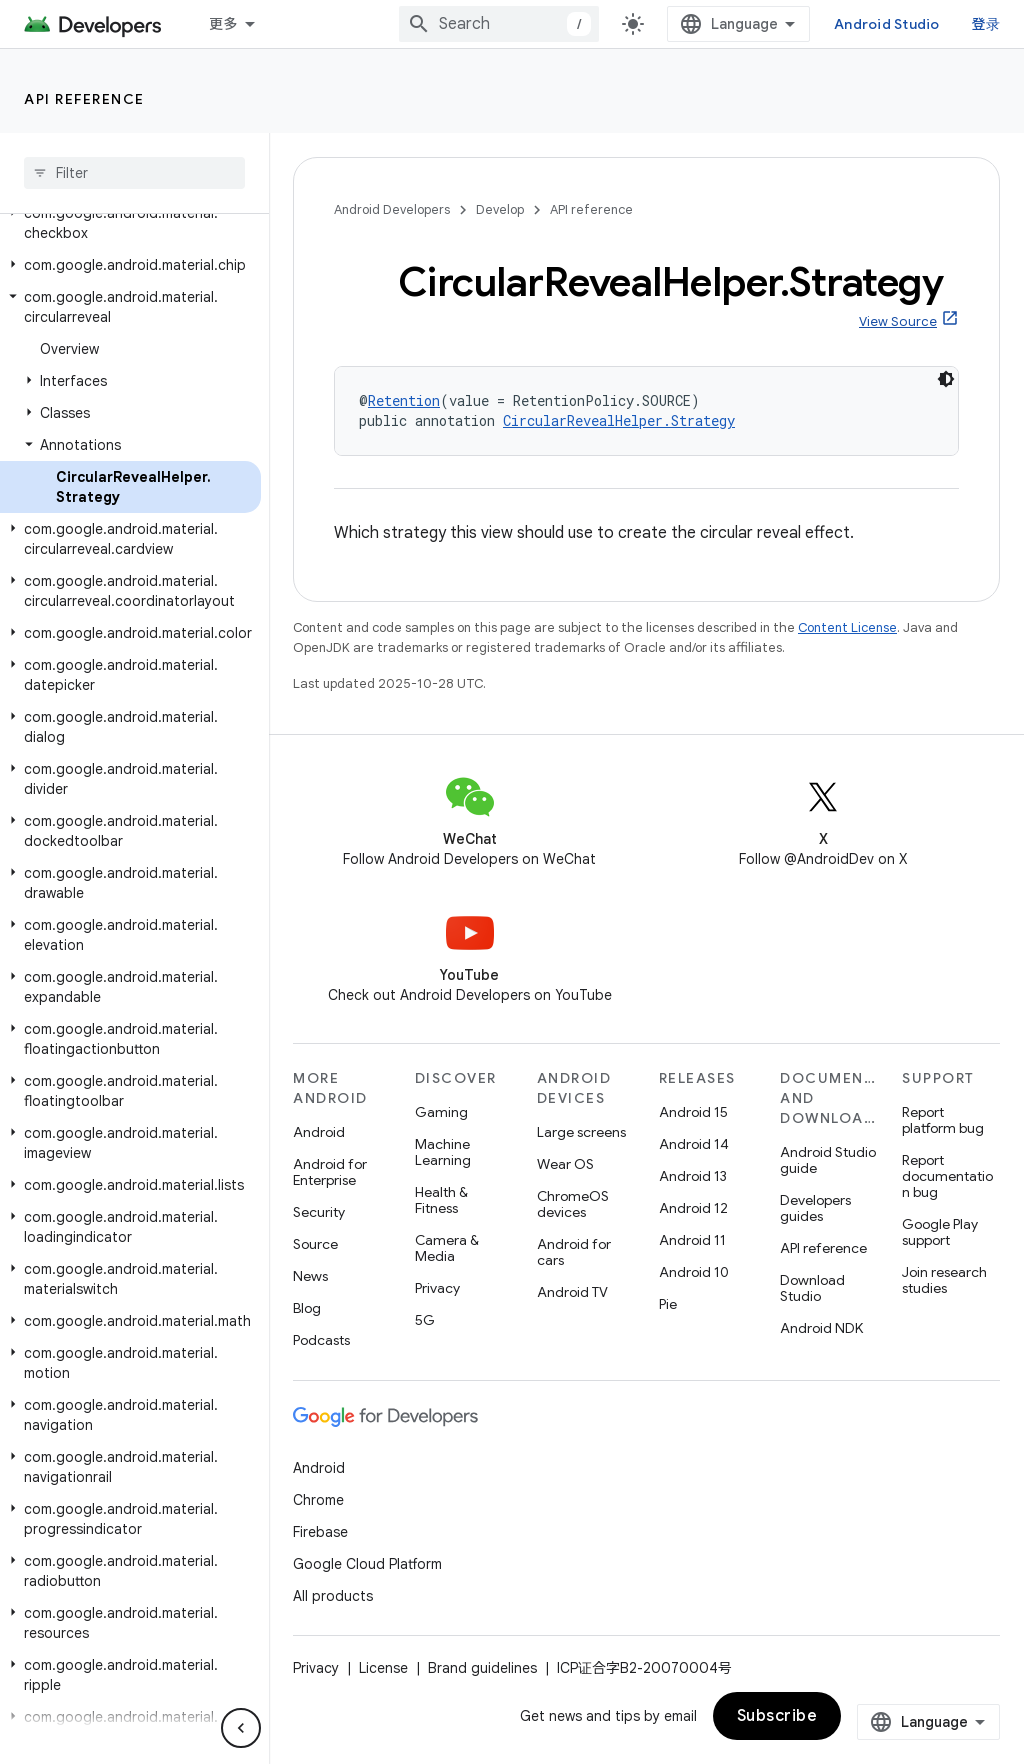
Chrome (318, 1500)
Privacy (437, 1288)
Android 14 (694, 1144)
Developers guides (815, 1208)
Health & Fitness (441, 1200)
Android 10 (694, 1272)
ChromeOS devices (573, 1204)
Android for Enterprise (330, 1172)
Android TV (572, 1292)
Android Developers (392, 209)
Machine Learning (443, 1152)
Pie (668, 1304)
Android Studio (887, 24)
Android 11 (692, 1240)
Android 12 (693, 1208)
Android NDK (821, 1328)
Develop (500, 209)
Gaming (441, 1112)
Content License (847, 627)
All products (333, 1596)
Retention (404, 400)
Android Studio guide (828, 1160)
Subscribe (777, 1716)
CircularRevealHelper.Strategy (619, 420)
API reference (84, 99)
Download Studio (812, 1288)
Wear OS (565, 1164)
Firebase (320, 1532)
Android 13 (693, 1176)
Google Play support (940, 1232)
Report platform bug (943, 1120)
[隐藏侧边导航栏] (241, 1728)
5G (425, 1320)
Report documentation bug (947, 1176)
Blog (307, 1308)
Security (319, 1212)
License (383, 1668)
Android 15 (693, 1112)
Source (315, 1244)
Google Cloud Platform (367, 1564)
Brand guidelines (482, 1668)
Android (319, 1132)
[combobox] (499, 24)
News (310, 1276)
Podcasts (321, 1340)
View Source (898, 321)
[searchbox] (134, 173)
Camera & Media (447, 1248)
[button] (130, 223)
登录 (986, 24)
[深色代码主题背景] (946, 379)
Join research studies (944, 1280)
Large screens (581, 1132)
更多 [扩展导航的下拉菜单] (223, 24)
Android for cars (574, 1252)
